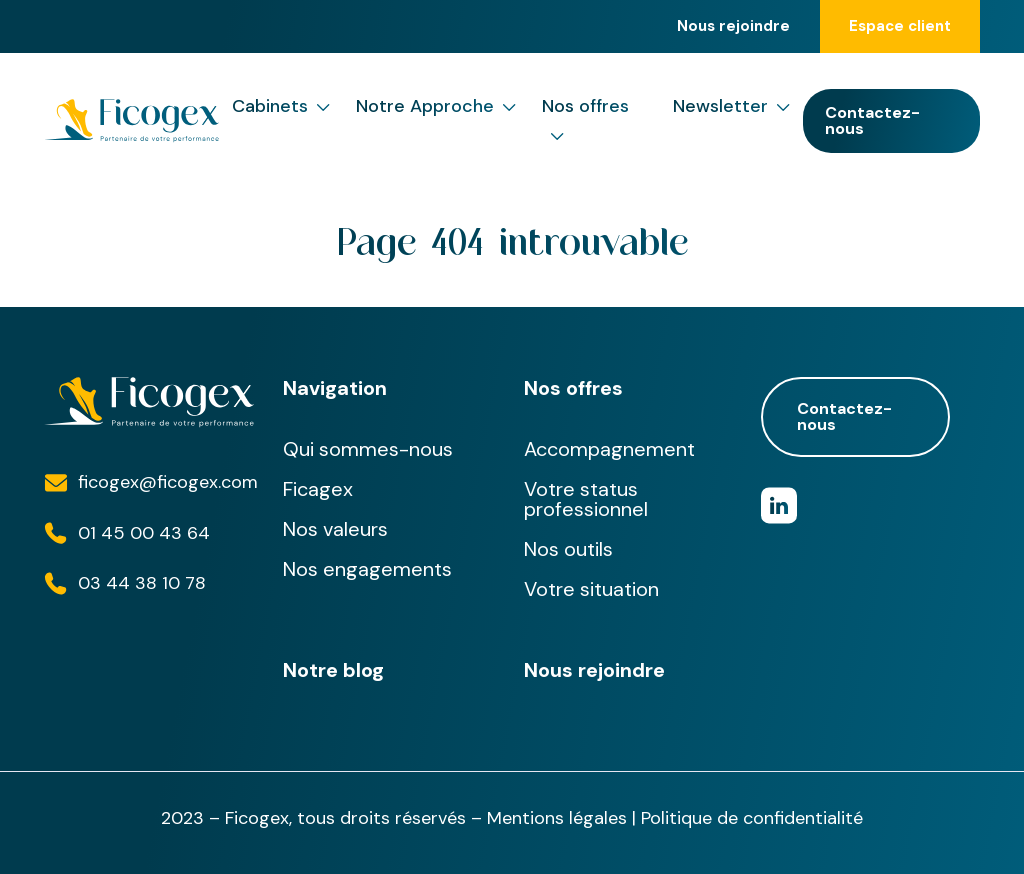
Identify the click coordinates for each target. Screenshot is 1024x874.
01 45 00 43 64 (144, 533)
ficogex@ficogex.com (168, 482)
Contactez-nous (872, 120)
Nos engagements (367, 569)
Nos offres (585, 122)
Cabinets (281, 106)
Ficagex (318, 489)
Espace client (900, 26)
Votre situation (591, 589)
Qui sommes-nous (368, 449)
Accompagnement (609, 449)
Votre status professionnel (586, 499)
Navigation (335, 388)
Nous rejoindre (733, 26)
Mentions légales (557, 818)
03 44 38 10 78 (142, 583)
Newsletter (731, 106)
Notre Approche (436, 106)
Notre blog (333, 670)
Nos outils (568, 549)
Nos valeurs (335, 529)
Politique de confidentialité (752, 818)
